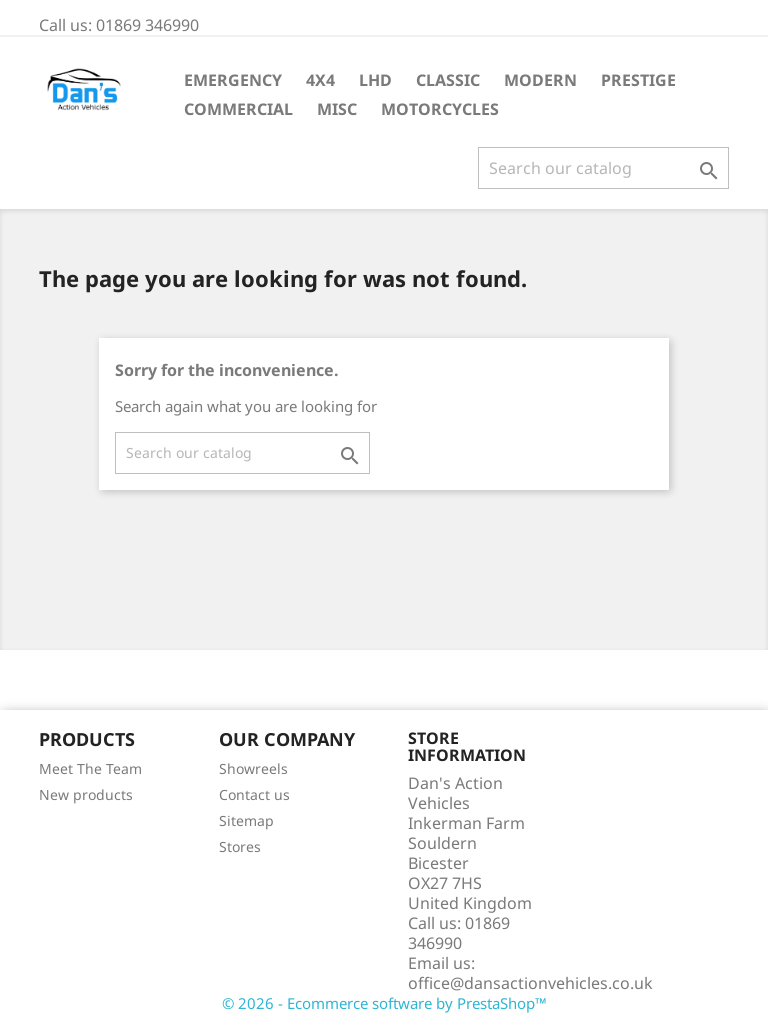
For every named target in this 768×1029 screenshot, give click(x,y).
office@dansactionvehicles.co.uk (530, 983)
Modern (540, 80)
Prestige (638, 80)
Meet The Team (90, 768)
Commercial (238, 109)
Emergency (233, 80)
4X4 (320, 80)
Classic (448, 80)
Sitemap (246, 820)
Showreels (253, 768)
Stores (240, 846)
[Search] (603, 168)
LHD (375, 80)
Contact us (254, 794)
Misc (337, 109)
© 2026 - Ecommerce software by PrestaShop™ (384, 1003)
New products (86, 794)
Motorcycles (440, 109)
